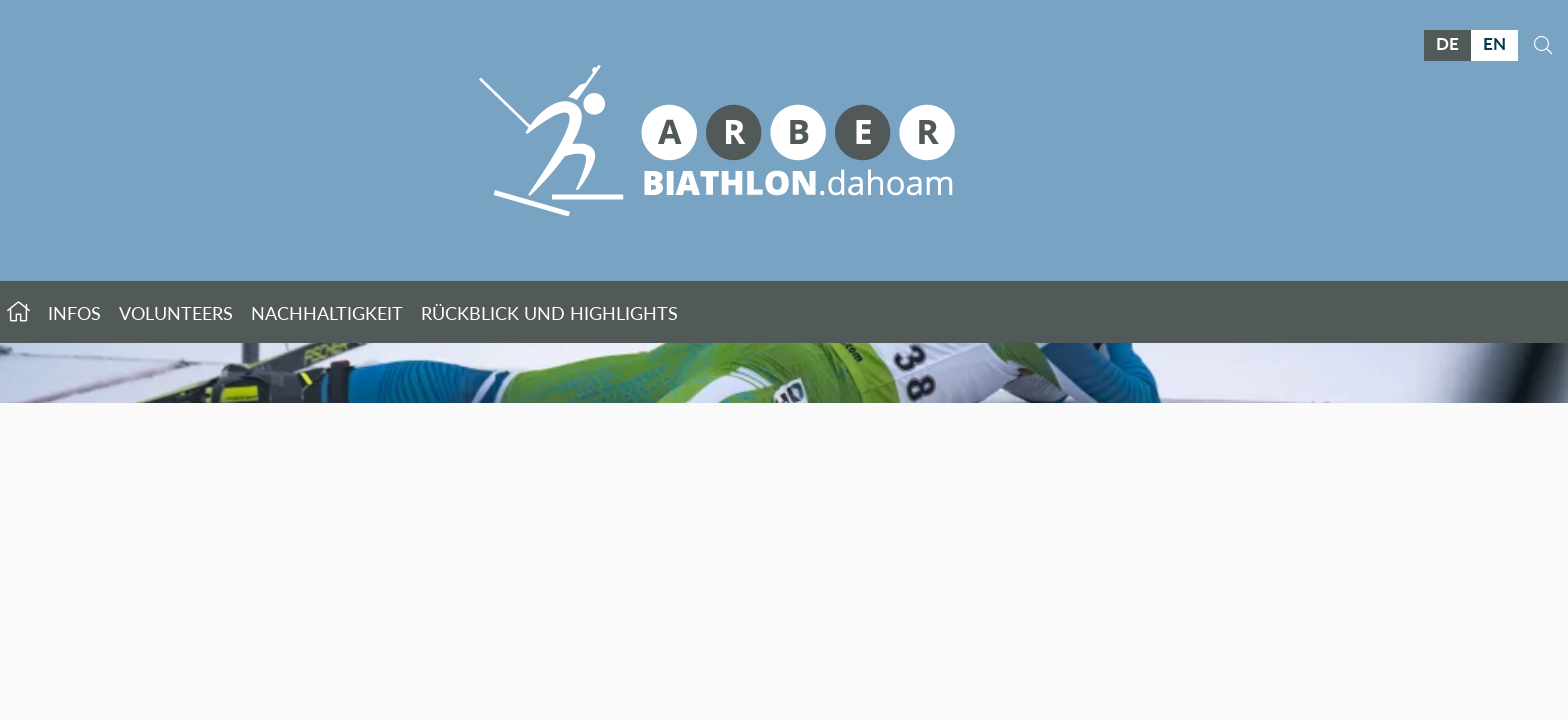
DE (1447, 43)
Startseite (18, 312)
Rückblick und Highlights (549, 313)
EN (1494, 43)
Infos (74, 313)
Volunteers (176, 313)
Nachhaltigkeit (327, 313)
